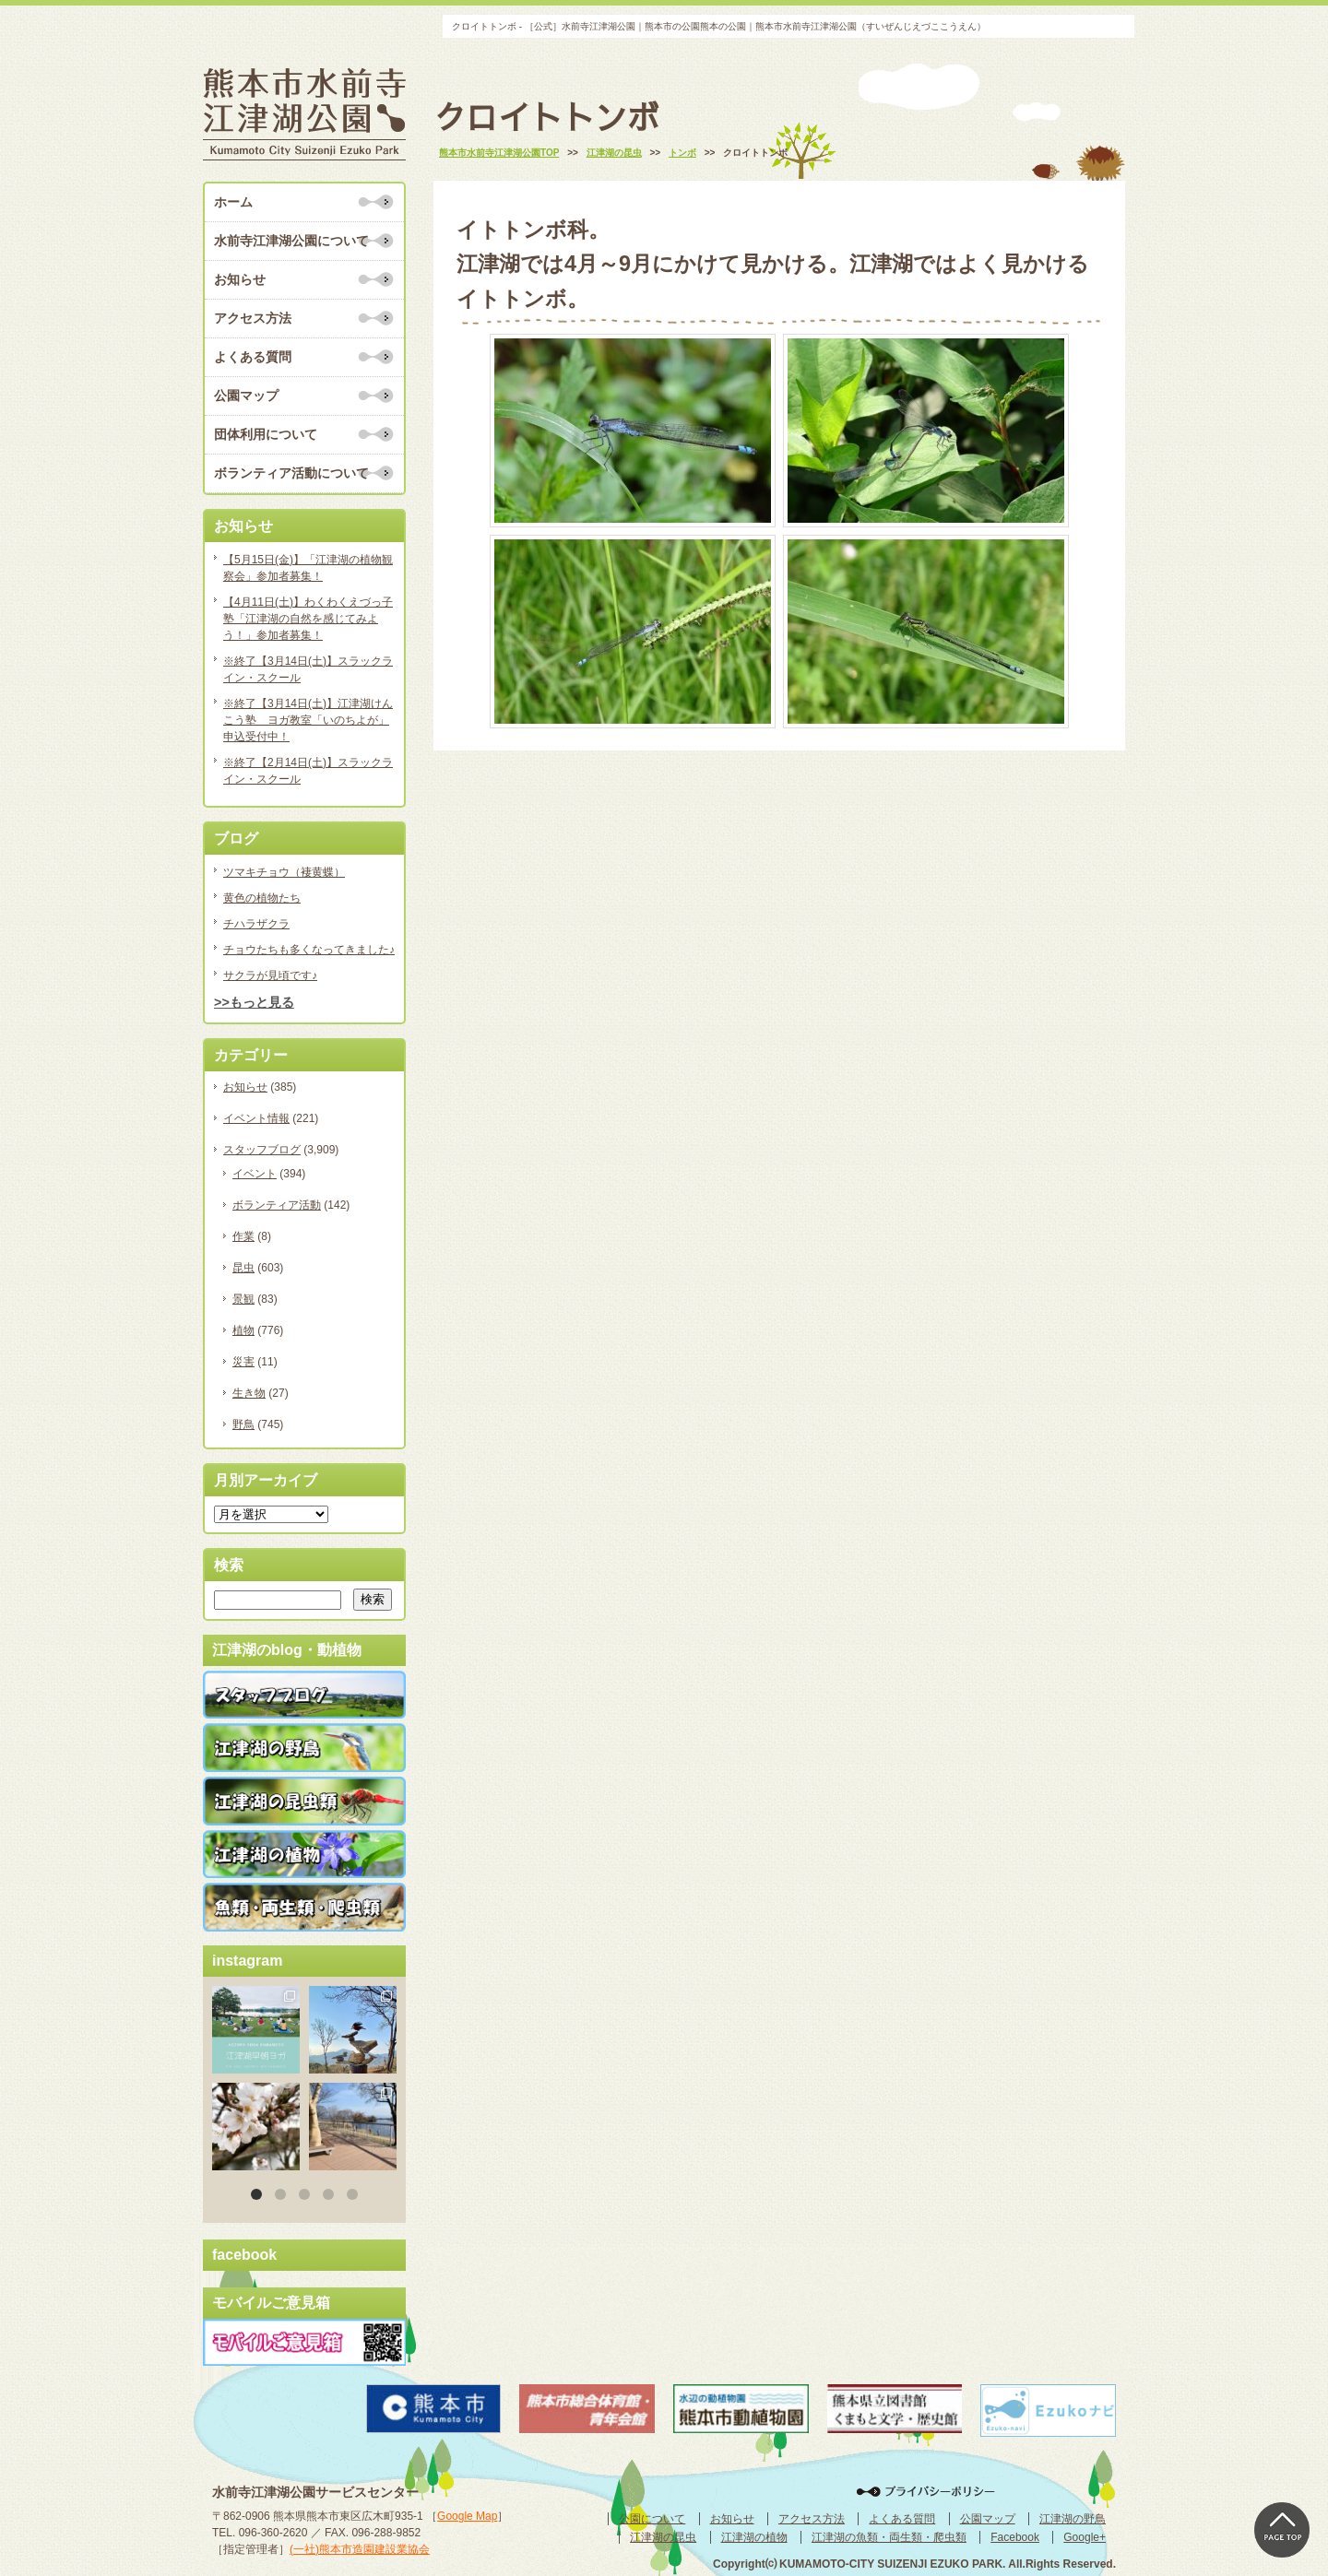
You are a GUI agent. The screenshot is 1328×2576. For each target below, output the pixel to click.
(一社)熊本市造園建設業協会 (360, 2549)
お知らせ (240, 279)
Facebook (1014, 2537)
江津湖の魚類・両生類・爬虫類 (889, 2537)
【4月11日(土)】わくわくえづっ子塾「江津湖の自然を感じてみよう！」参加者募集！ (308, 619)
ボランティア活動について (291, 473)
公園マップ (246, 395)
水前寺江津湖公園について (291, 240)
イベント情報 (256, 1118)
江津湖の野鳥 (1072, 2518)
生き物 (249, 1393)
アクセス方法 (252, 318)
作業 (243, 1236)
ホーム (233, 202)
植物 (243, 1330)
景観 (243, 1299)
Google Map (467, 2516)
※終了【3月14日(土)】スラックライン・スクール (308, 669)
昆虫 (243, 1267)
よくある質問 (252, 356)
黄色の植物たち (262, 898)
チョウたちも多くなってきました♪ (309, 949)
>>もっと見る (254, 1002)
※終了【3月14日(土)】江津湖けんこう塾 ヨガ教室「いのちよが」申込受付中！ (308, 720)
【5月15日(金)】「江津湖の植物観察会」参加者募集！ (308, 568)
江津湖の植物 (754, 2537)
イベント (254, 1173)
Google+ (1084, 2537)
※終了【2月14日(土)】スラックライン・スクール (308, 771)
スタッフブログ (262, 1149)
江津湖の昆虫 (663, 2537)
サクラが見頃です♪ (270, 975)
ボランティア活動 (276, 1205)
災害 (243, 1361)
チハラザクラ (256, 923)
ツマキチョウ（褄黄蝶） (284, 872)
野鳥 (243, 1424)
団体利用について (265, 434)
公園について (652, 2518)
